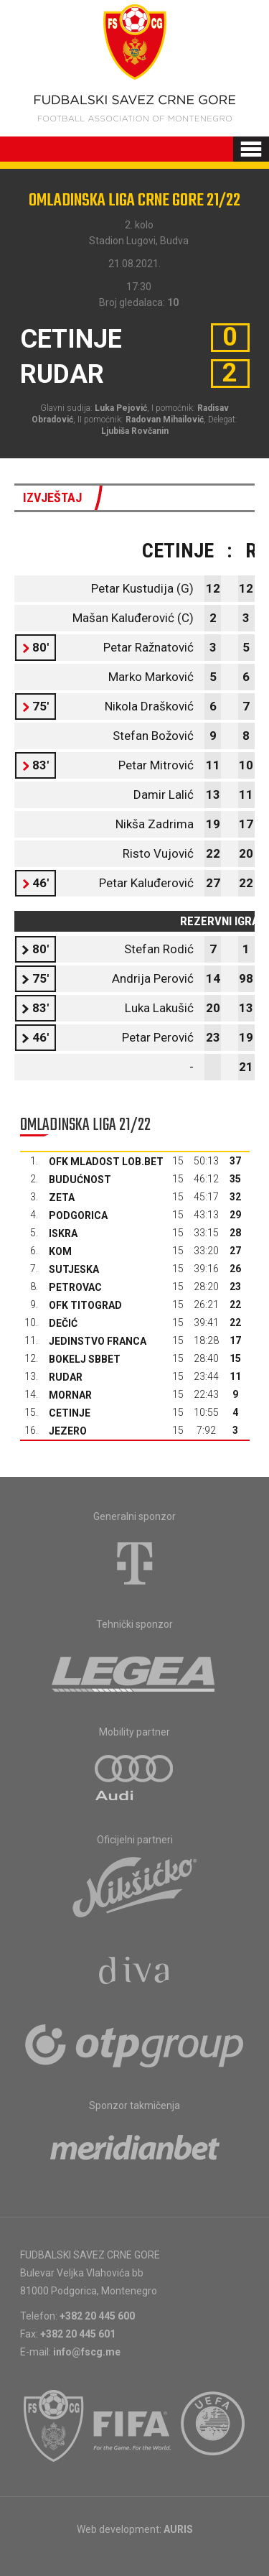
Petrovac (75, 1287)
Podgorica (78, 1215)
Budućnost (80, 1179)
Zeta (62, 1197)
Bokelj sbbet (85, 1359)
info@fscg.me (87, 2352)
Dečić (63, 1323)
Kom (60, 1251)
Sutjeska (74, 1269)
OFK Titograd (85, 1305)
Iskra (63, 1233)
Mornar (70, 1395)
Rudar (65, 1377)
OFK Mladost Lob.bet (106, 1161)
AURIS (178, 2529)
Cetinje (69, 1413)
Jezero (68, 1431)
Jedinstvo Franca (97, 1341)
